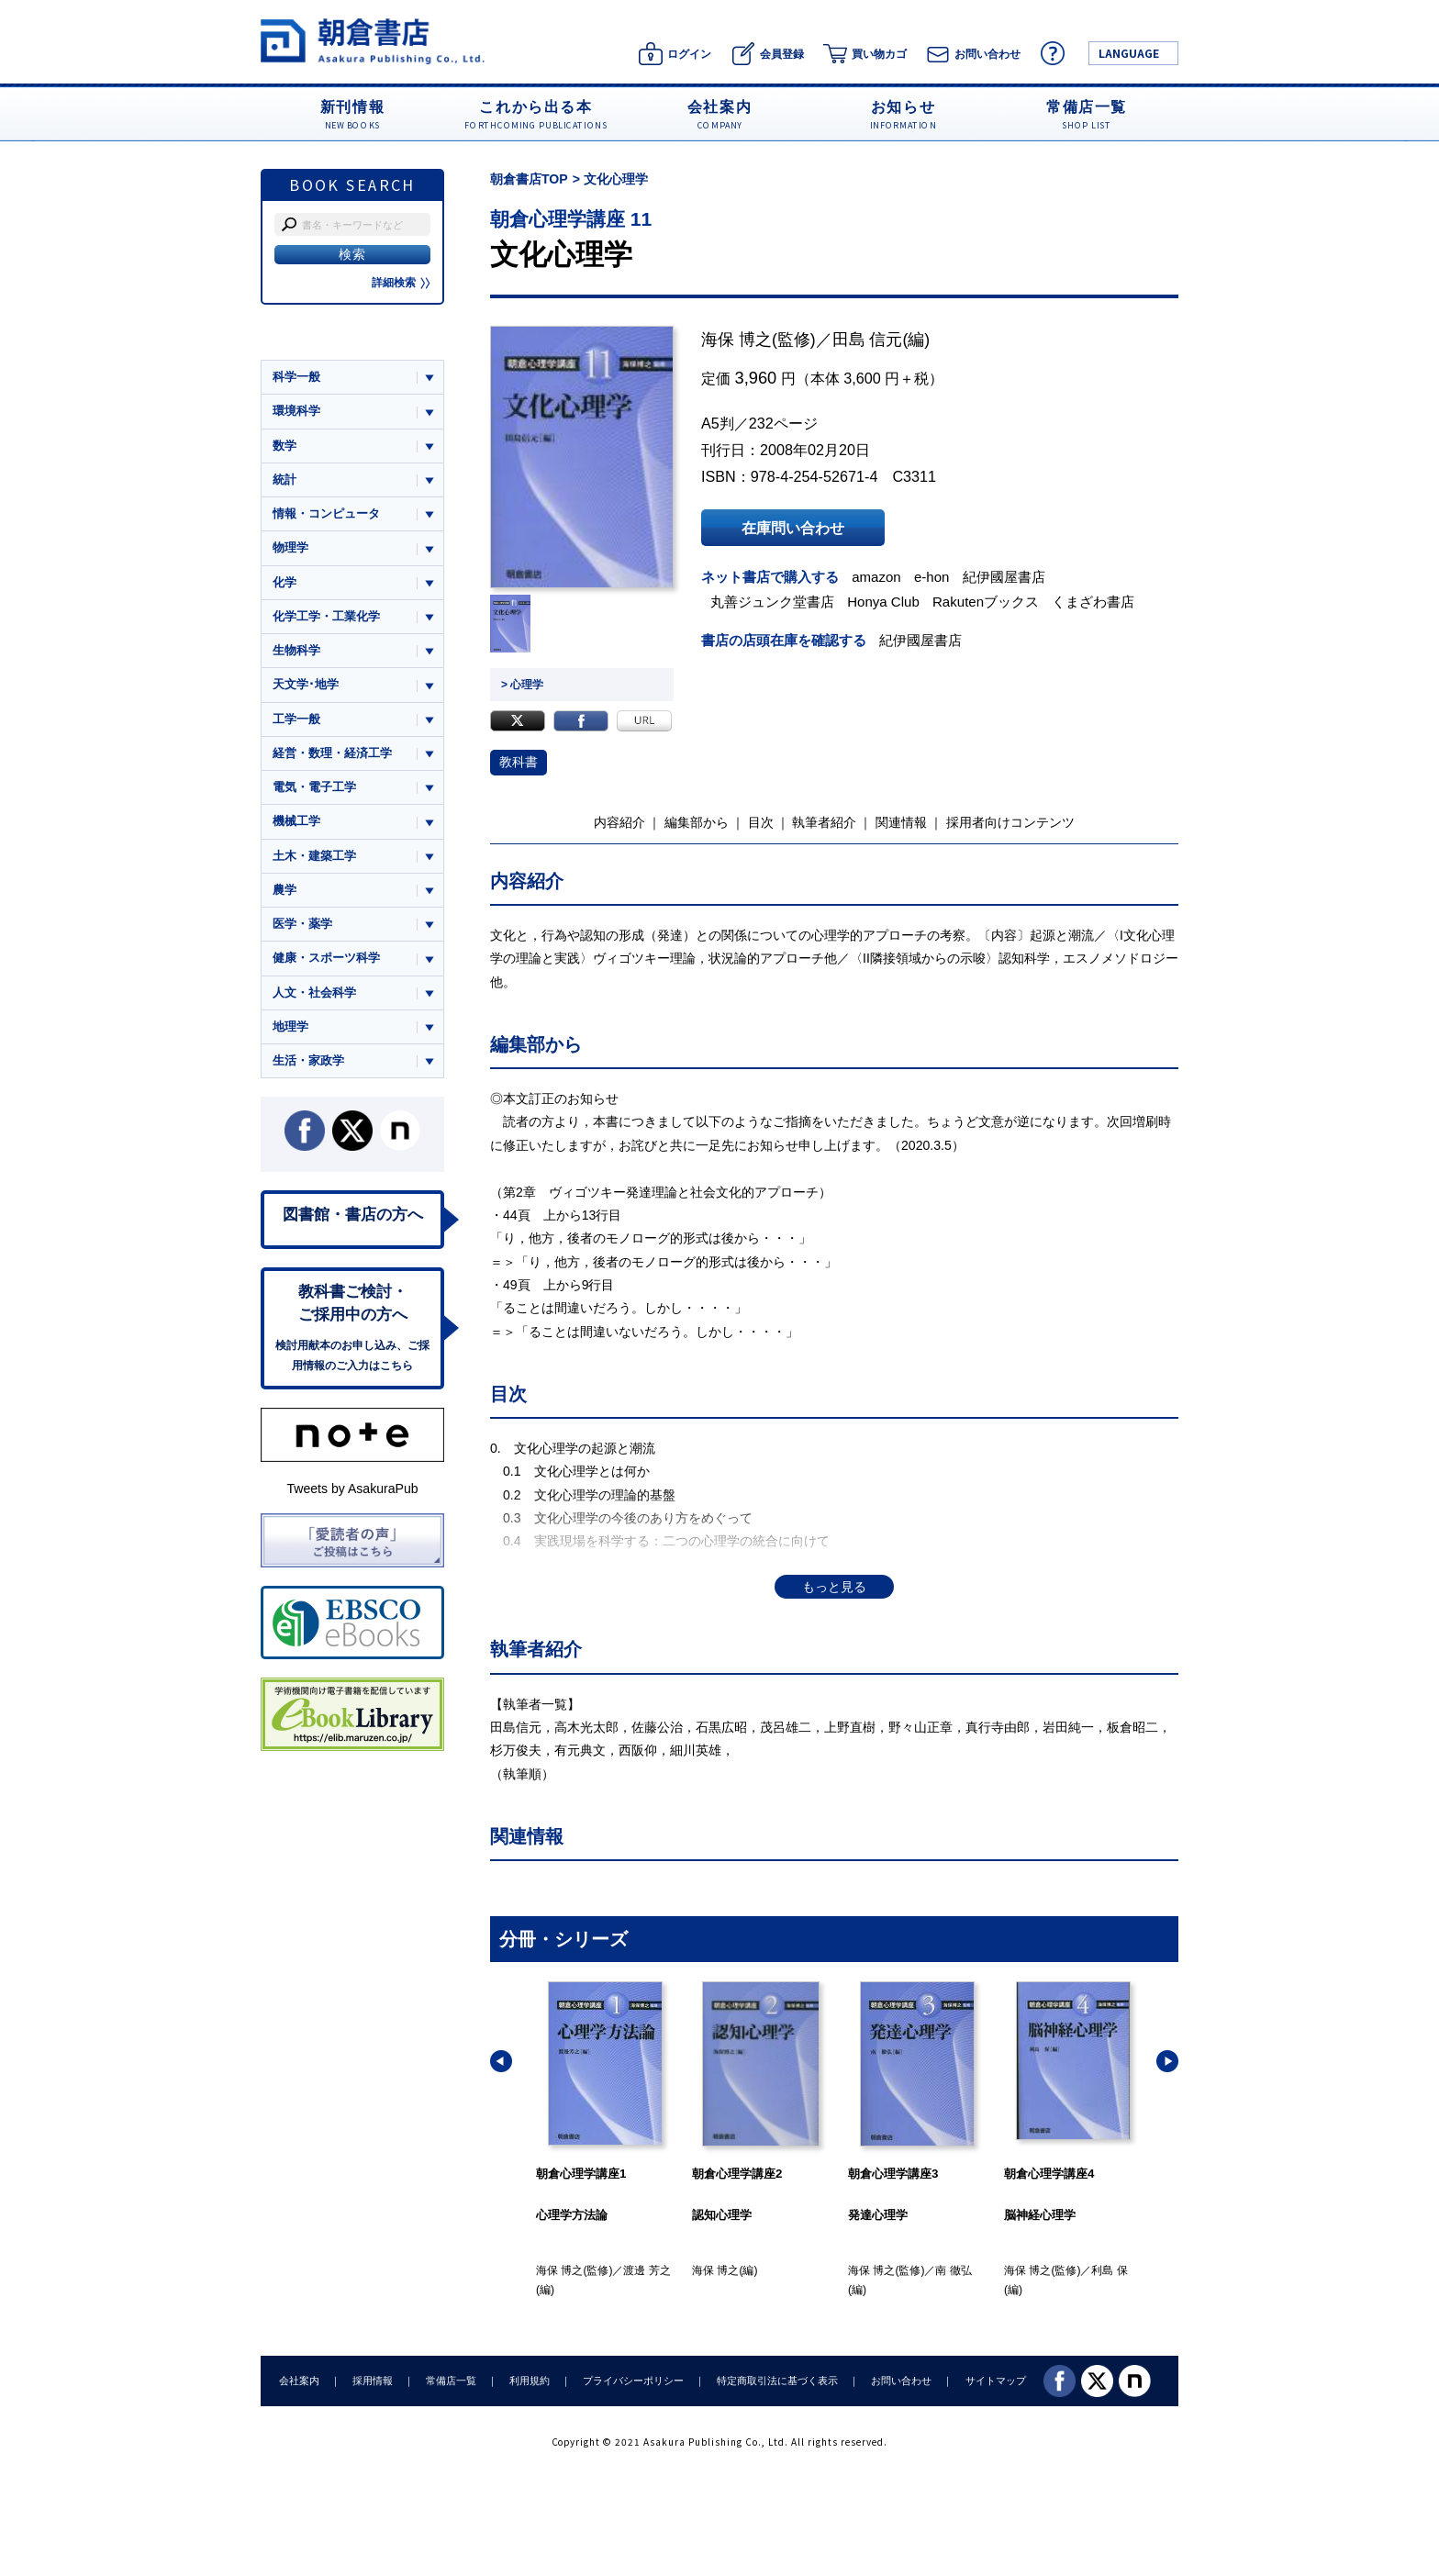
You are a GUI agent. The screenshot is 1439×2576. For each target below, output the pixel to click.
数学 (284, 445)
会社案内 (299, 2380)
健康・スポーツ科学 (326, 958)
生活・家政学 (308, 1060)
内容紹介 (619, 822)
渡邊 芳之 (646, 2270)
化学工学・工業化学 (326, 616)
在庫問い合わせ (793, 527)
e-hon (931, 577)
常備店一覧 (451, 2380)
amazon (876, 577)
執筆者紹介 (824, 822)
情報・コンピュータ (326, 513)
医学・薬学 (302, 924)
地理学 (290, 1026)
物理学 (290, 547)
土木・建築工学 (314, 856)
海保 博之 (736, 339)
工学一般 (296, 719)
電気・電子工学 (314, 787)
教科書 (518, 761)
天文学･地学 (306, 684)
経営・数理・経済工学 (332, 753)
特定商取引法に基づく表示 (777, 2380)
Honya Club (883, 601)
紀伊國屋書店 (1004, 577)
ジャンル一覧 (308, 341)
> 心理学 (522, 684)
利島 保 (1109, 2270)
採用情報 (372, 2380)
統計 (284, 479)
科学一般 (296, 377)
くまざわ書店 (1093, 601)
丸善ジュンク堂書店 (772, 601)
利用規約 (529, 2380)
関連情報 (901, 822)
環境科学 (296, 411)
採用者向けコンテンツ (1010, 822)
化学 (284, 582)
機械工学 (296, 821)
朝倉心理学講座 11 (571, 218)
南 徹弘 (953, 2270)
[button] (501, 2061)
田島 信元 (867, 339)
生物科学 (296, 650)
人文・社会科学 (314, 992)
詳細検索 (401, 282)
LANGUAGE (1129, 53)
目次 (761, 822)
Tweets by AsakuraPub (352, 1488)
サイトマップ (995, 2380)
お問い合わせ (901, 2380)
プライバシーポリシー (633, 2380)
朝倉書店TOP (529, 179)
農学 (284, 890)
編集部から (696, 822)
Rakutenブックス (985, 601)
